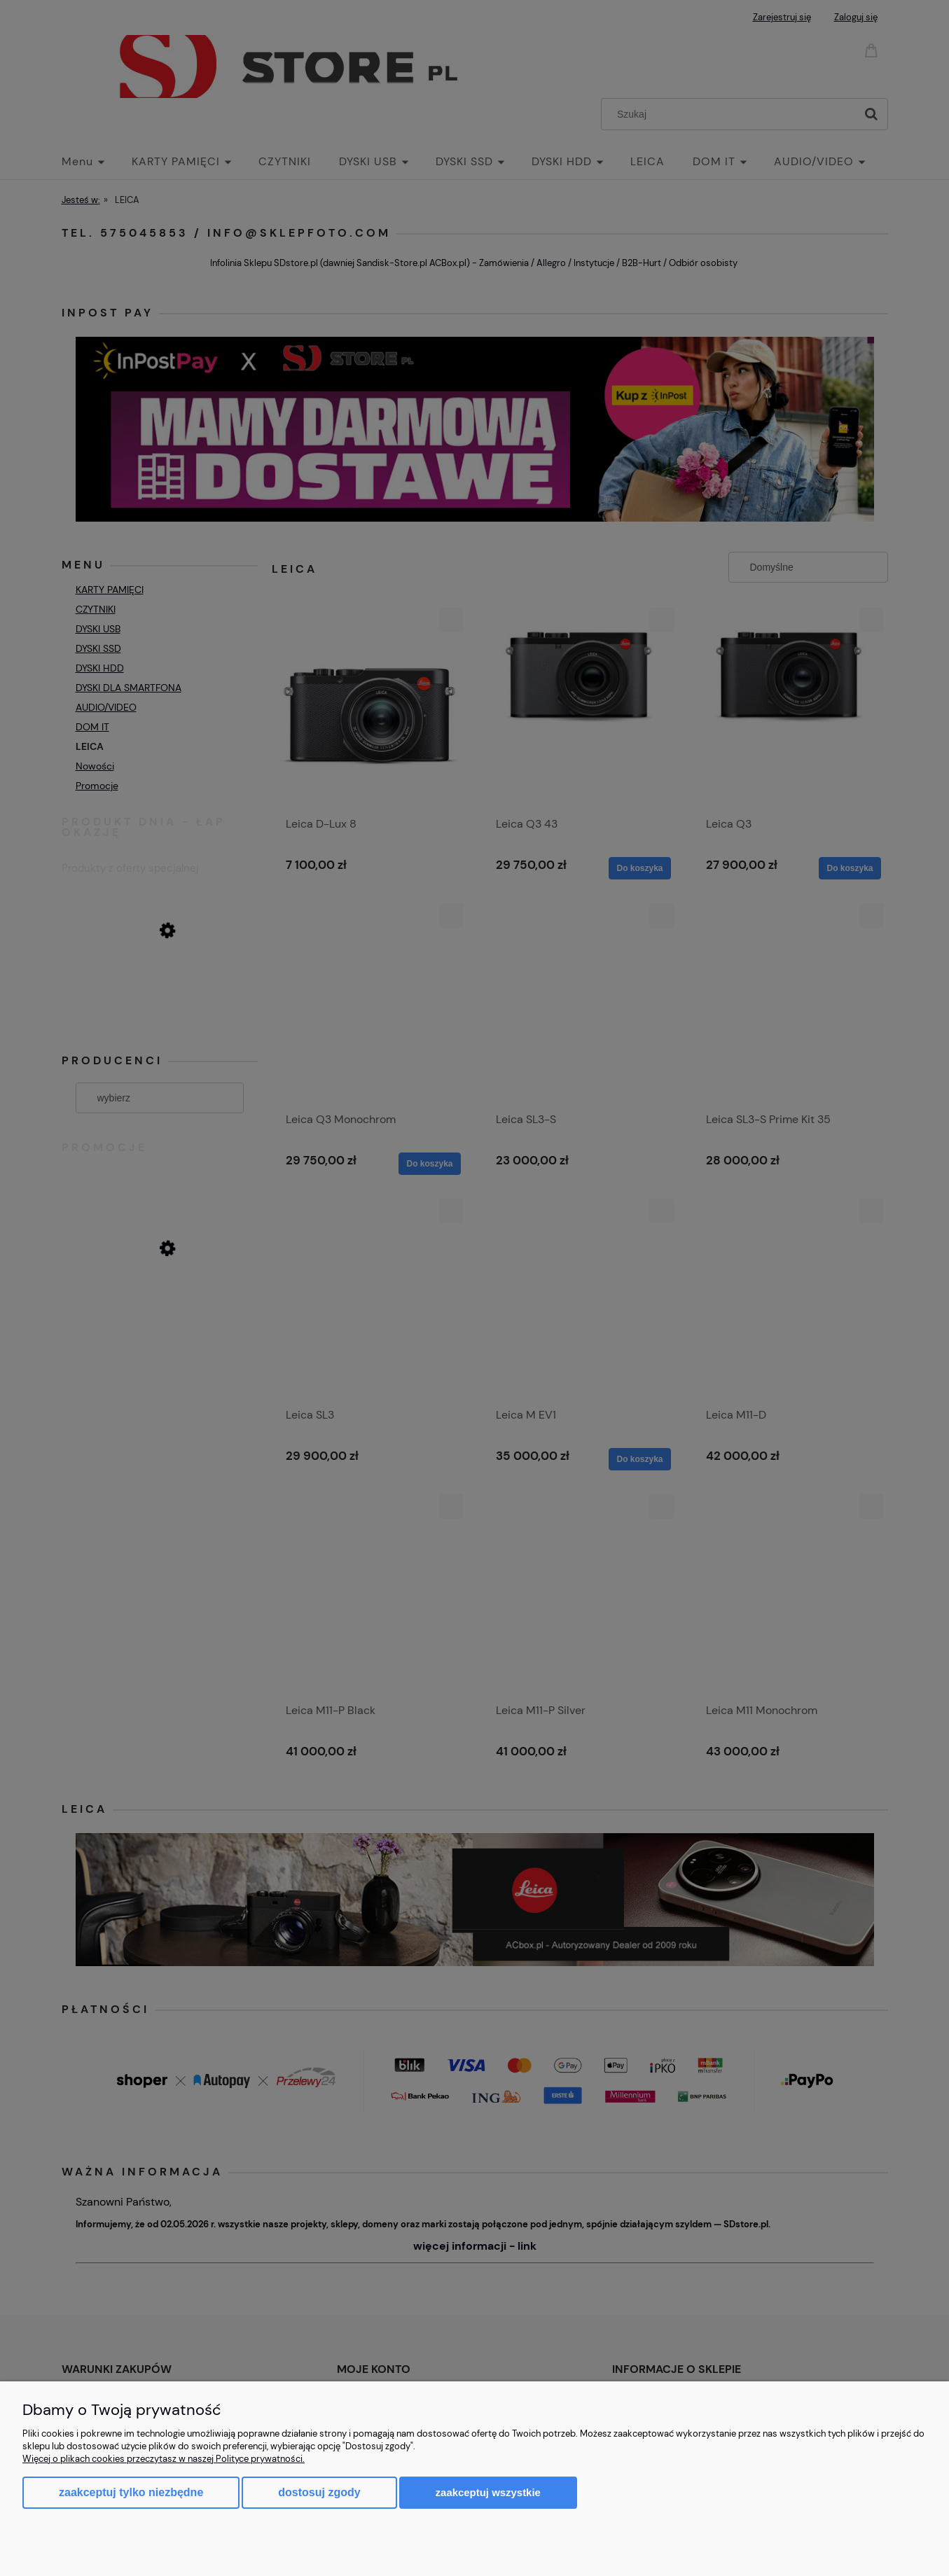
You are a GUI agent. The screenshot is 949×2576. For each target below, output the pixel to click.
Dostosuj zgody (319, 2492)
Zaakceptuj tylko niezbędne (131, 2492)
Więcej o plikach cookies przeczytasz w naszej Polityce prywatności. (163, 2459)
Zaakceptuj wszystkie (488, 2492)
